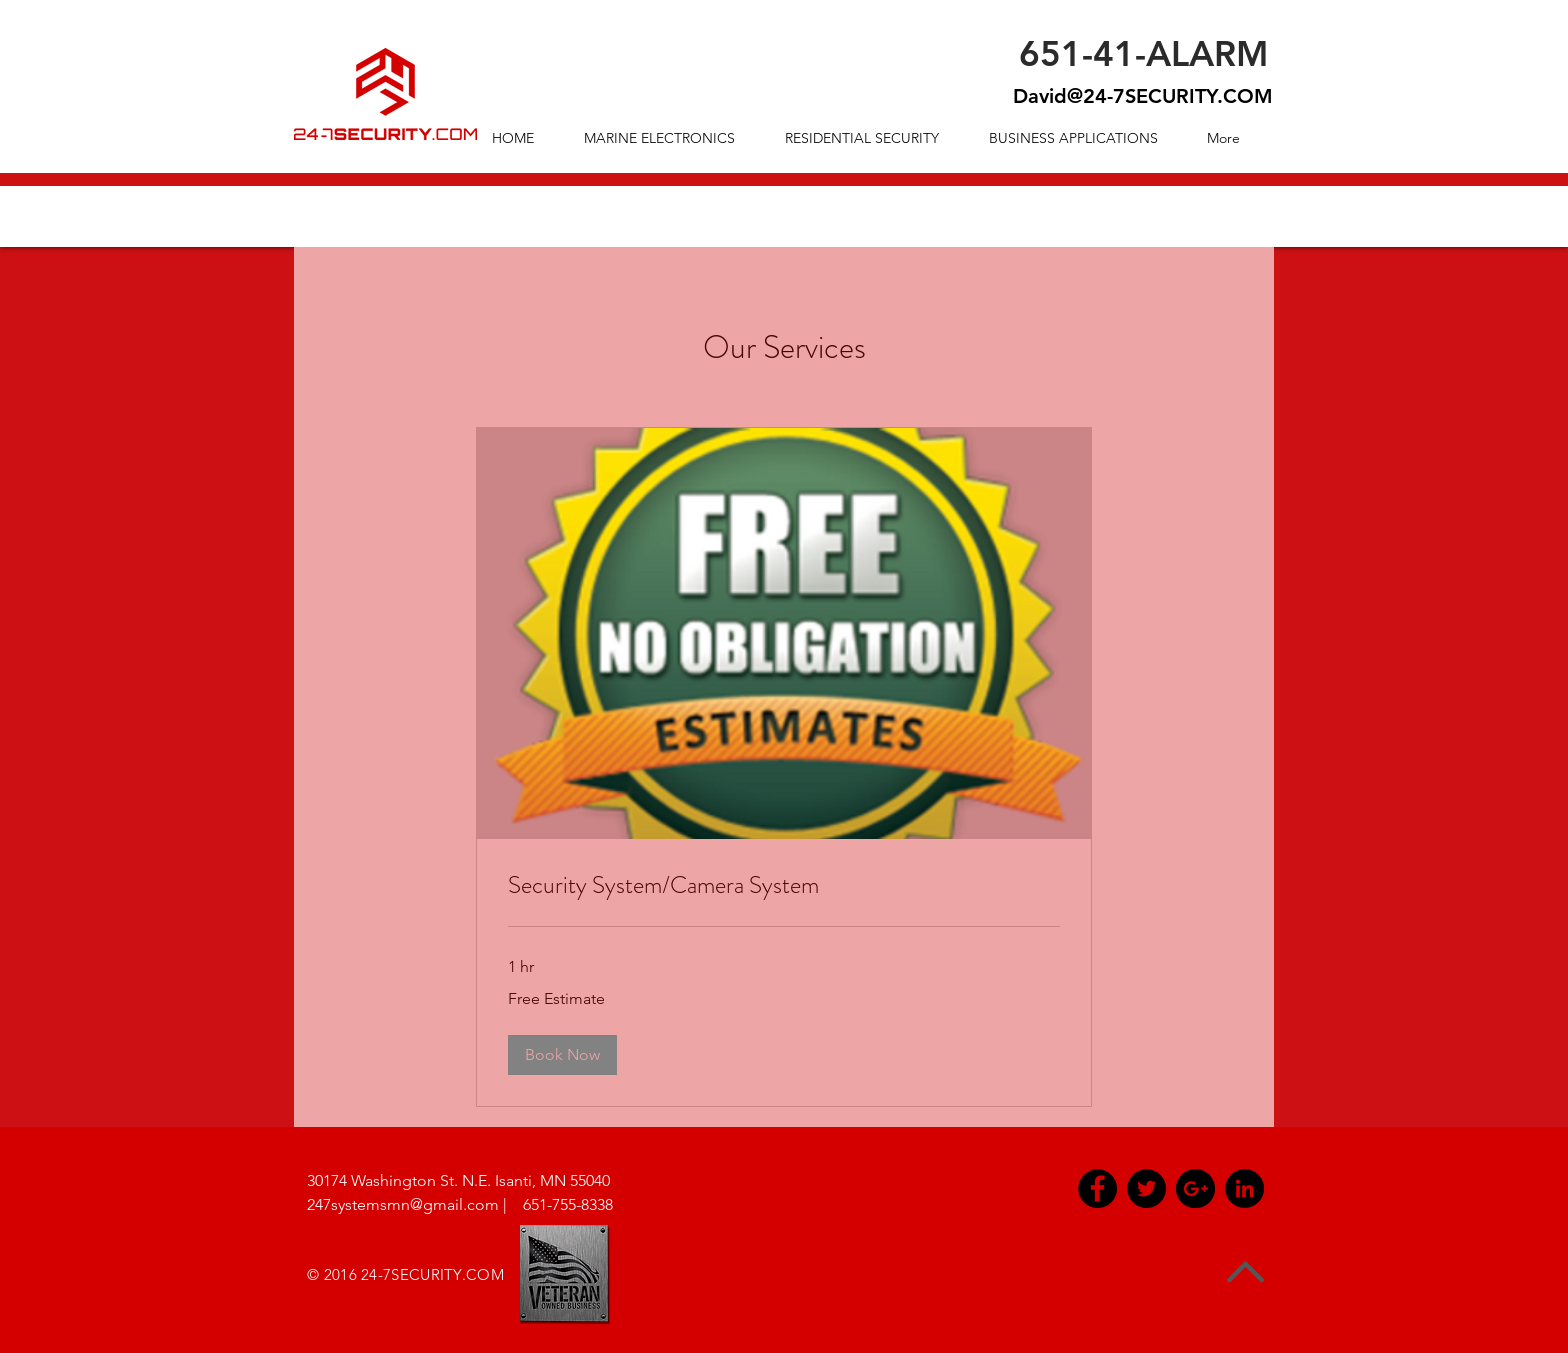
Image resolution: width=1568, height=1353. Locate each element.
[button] (562, 1055)
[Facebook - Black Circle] (1097, 1188)
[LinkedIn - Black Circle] (1244, 1188)
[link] (784, 886)
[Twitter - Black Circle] (1146, 1188)
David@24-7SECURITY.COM (1143, 96)
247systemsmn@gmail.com (403, 1204)
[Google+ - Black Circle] (1195, 1188)
